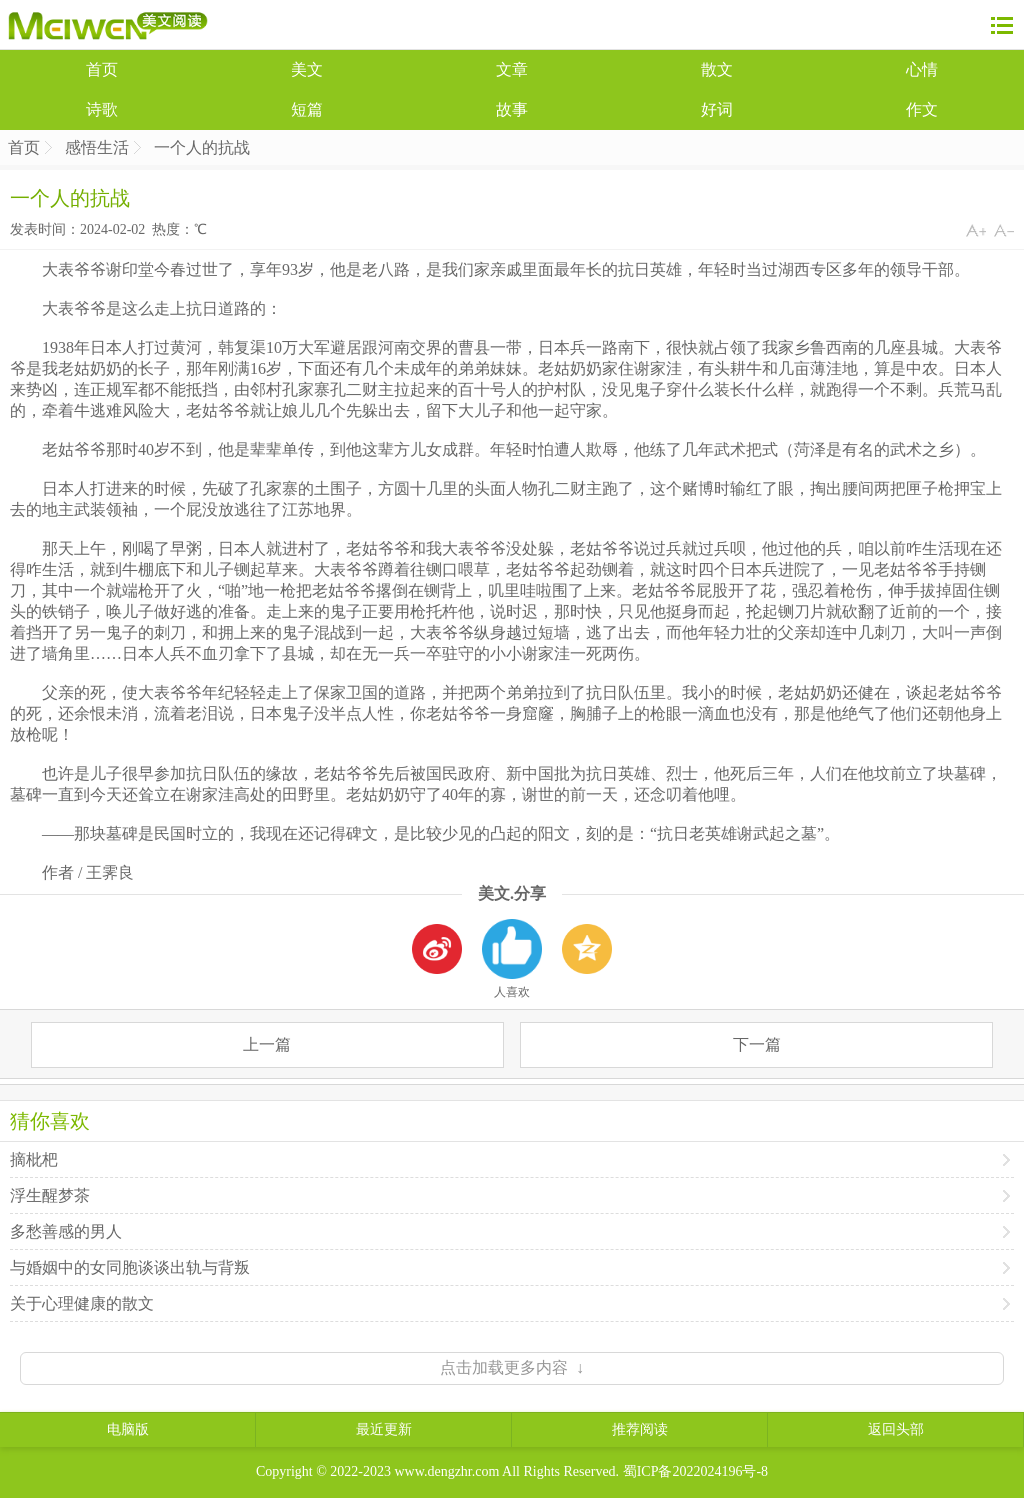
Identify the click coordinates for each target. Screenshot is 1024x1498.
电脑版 (128, 1429)
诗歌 (102, 109)
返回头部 (896, 1429)
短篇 (307, 109)
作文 (922, 109)
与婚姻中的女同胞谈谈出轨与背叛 (130, 1267)
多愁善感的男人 (66, 1231)
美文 (307, 69)
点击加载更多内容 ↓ (512, 1367)
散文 (717, 69)
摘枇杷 (34, 1159)
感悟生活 (97, 147)
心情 (922, 69)
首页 (102, 69)
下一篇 (757, 1044)
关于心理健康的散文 (82, 1303)
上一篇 (267, 1044)
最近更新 (384, 1429)
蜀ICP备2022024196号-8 (695, 1471)
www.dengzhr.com (447, 1471)
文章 (512, 69)
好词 (717, 109)
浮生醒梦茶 (50, 1195)
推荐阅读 (640, 1429)
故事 (512, 109)
